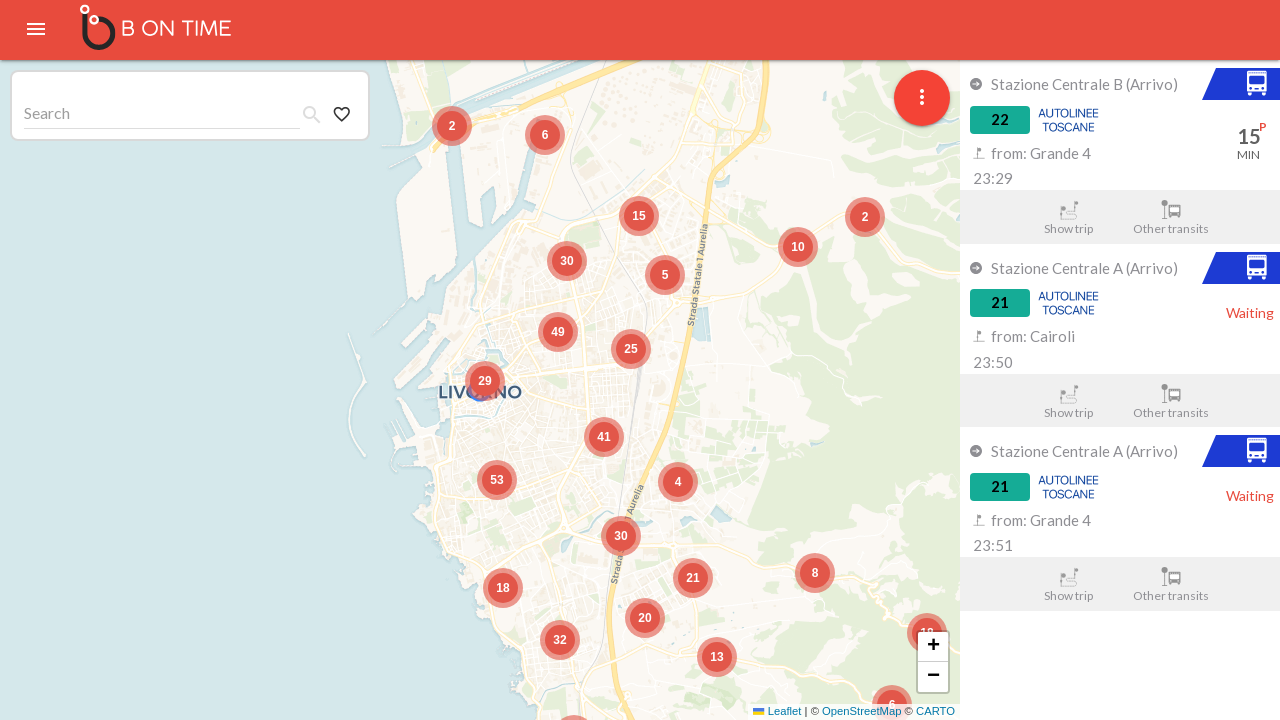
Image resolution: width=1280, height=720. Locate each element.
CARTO (935, 711)
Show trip (1068, 218)
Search (47, 112)
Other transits (1171, 218)
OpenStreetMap (861, 711)
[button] (485, 381)
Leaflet (777, 711)
